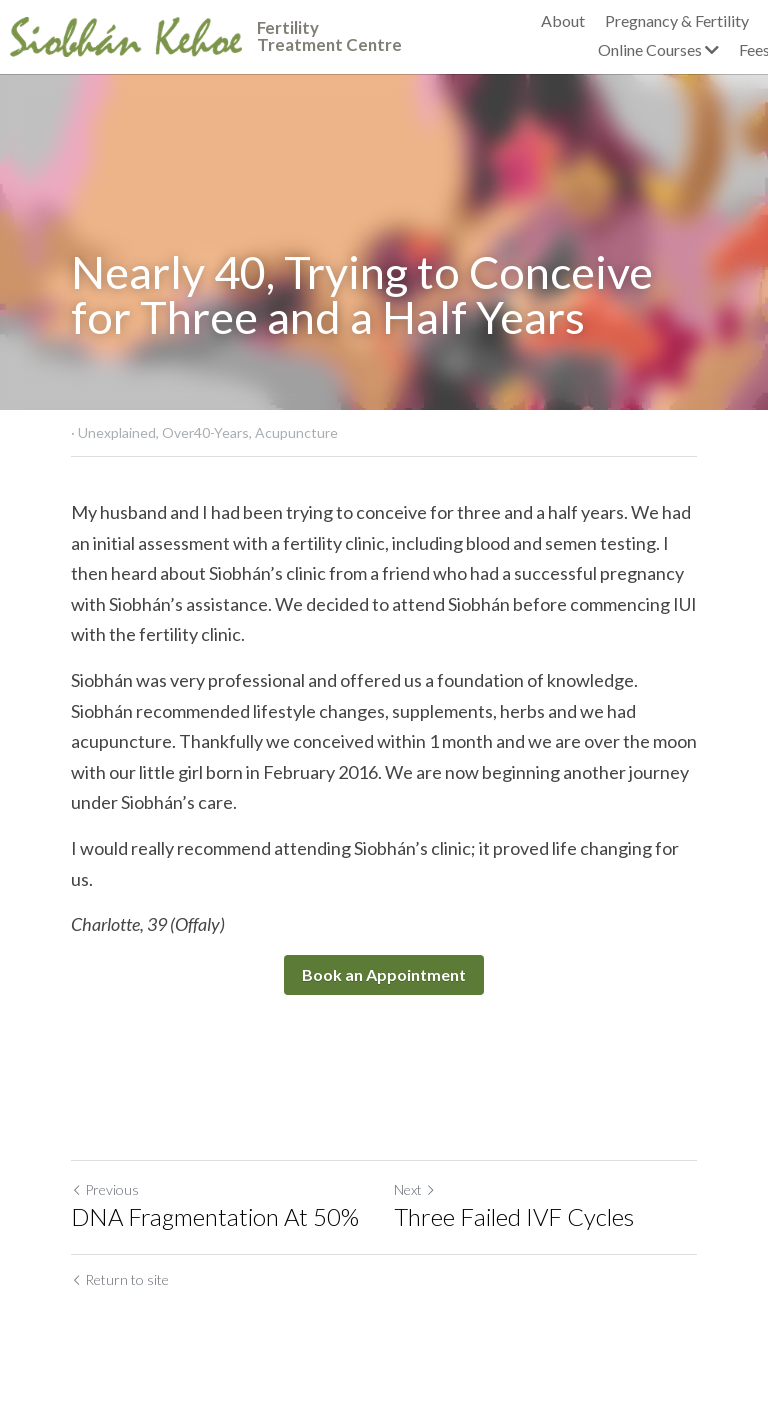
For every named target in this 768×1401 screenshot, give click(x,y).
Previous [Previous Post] (105, 1189)
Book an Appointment (384, 974)
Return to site (120, 1279)
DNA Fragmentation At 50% (215, 1216)
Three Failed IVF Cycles (514, 1216)
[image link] (126, 34)
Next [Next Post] (415, 1189)
